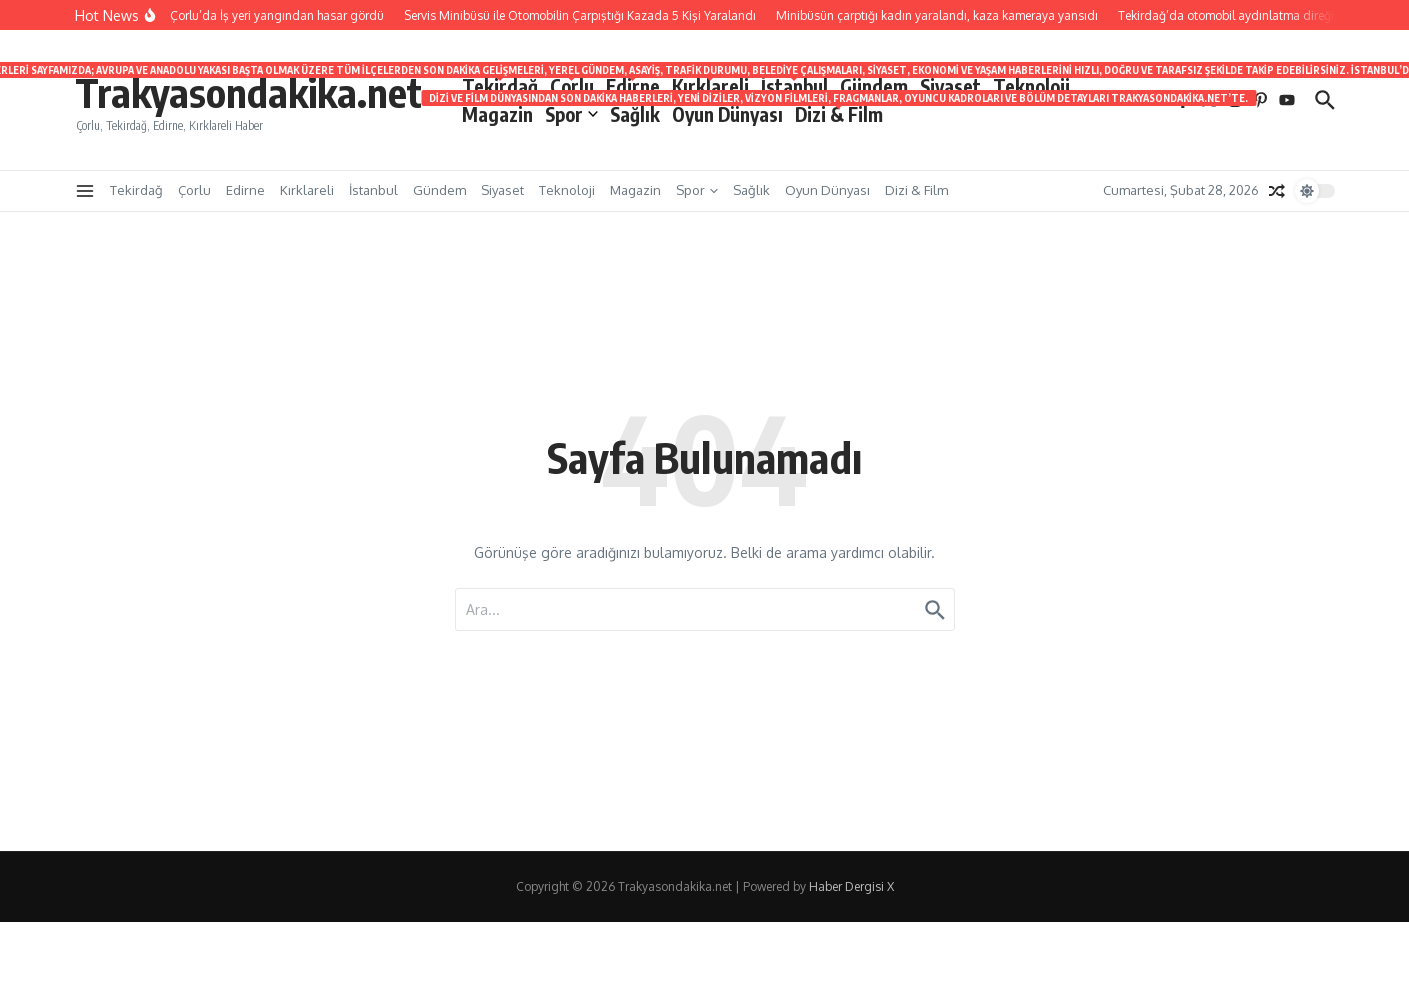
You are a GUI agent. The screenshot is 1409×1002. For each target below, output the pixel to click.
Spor (571, 114)
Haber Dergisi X (851, 886)
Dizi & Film (839, 113)
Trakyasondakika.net (248, 92)
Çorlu (572, 85)
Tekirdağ (500, 85)
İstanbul (794, 85)
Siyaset (950, 86)
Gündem (874, 86)
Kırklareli (710, 85)
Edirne (633, 85)
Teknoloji (1031, 86)
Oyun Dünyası (727, 114)
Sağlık (635, 114)
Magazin (497, 114)
